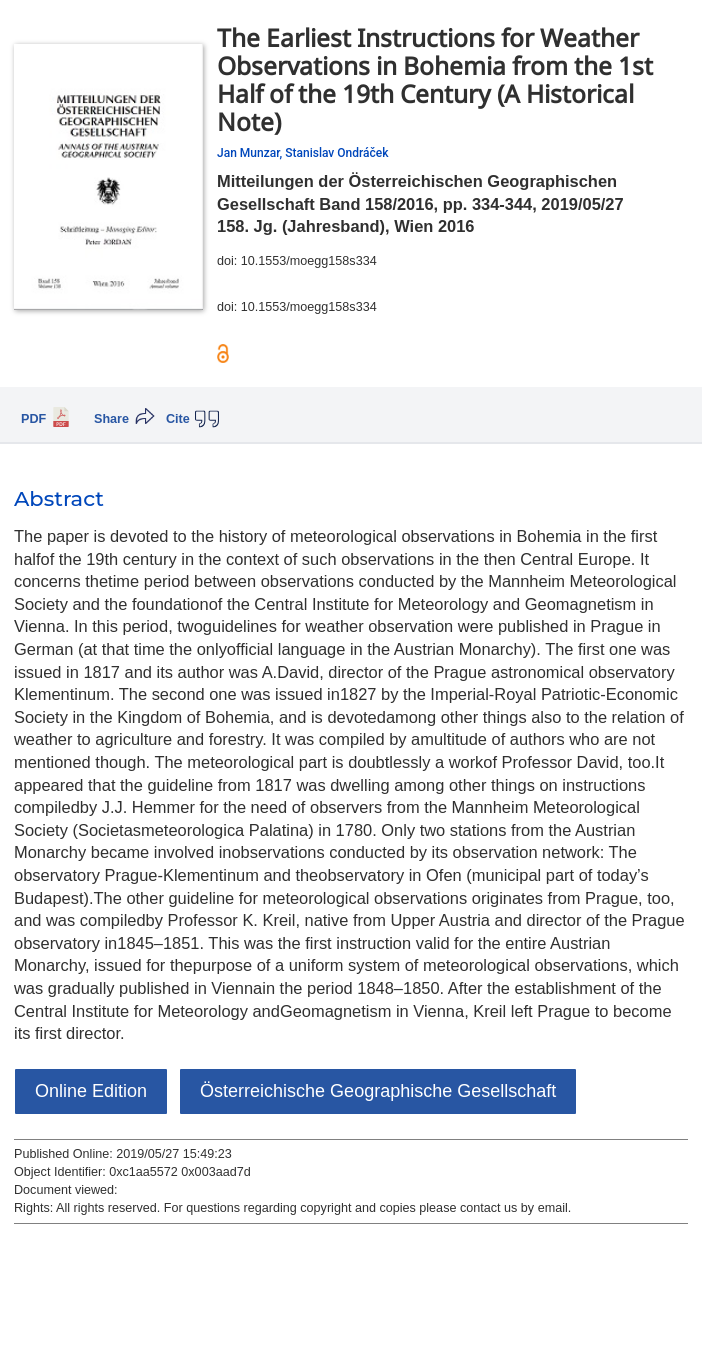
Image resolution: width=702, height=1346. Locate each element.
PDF (33, 419)
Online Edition (91, 1091)
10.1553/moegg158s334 (309, 261)
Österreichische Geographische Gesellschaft (378, 1091)
